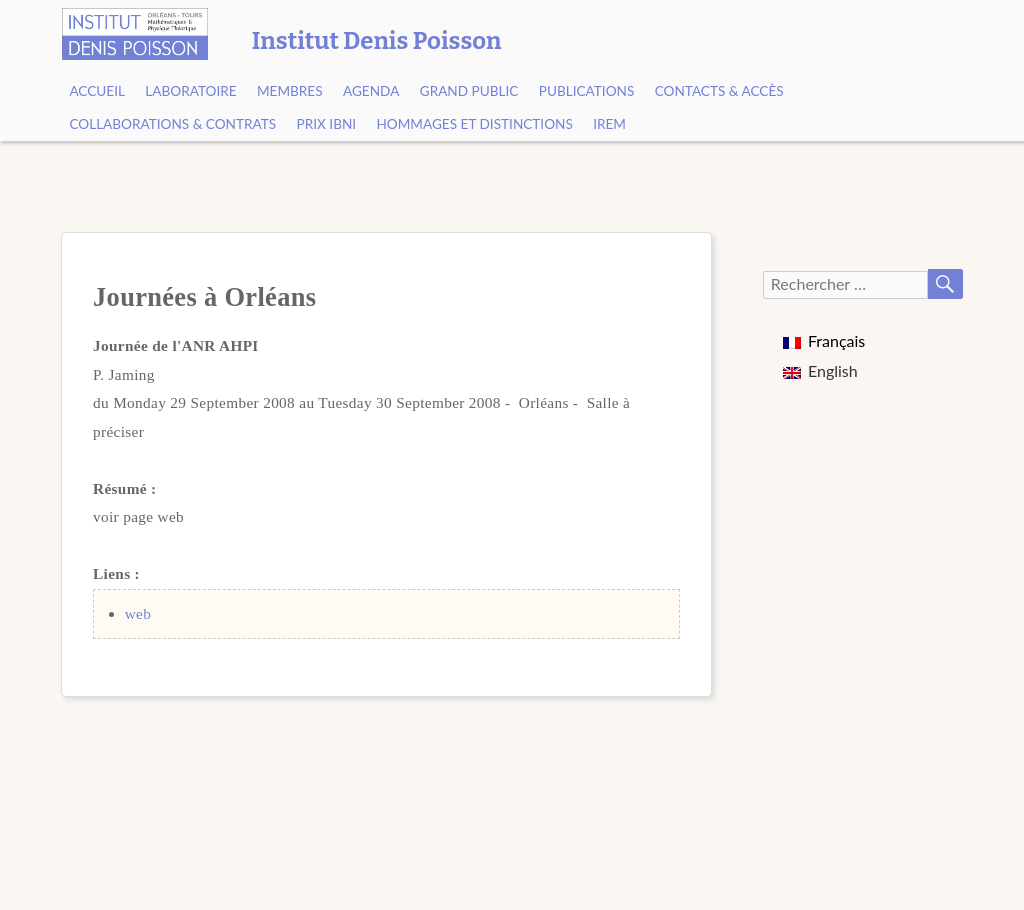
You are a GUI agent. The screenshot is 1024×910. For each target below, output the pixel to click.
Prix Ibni (327, 124)
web (138, 613)
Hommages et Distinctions (474, 124)
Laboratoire (190, 91)
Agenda (371, 91)
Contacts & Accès (719, 91)
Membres (290, 91)
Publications (587, 91)
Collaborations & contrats (172, 124)
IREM (609, 124)
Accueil (97, 91)
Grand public (469, 91)
